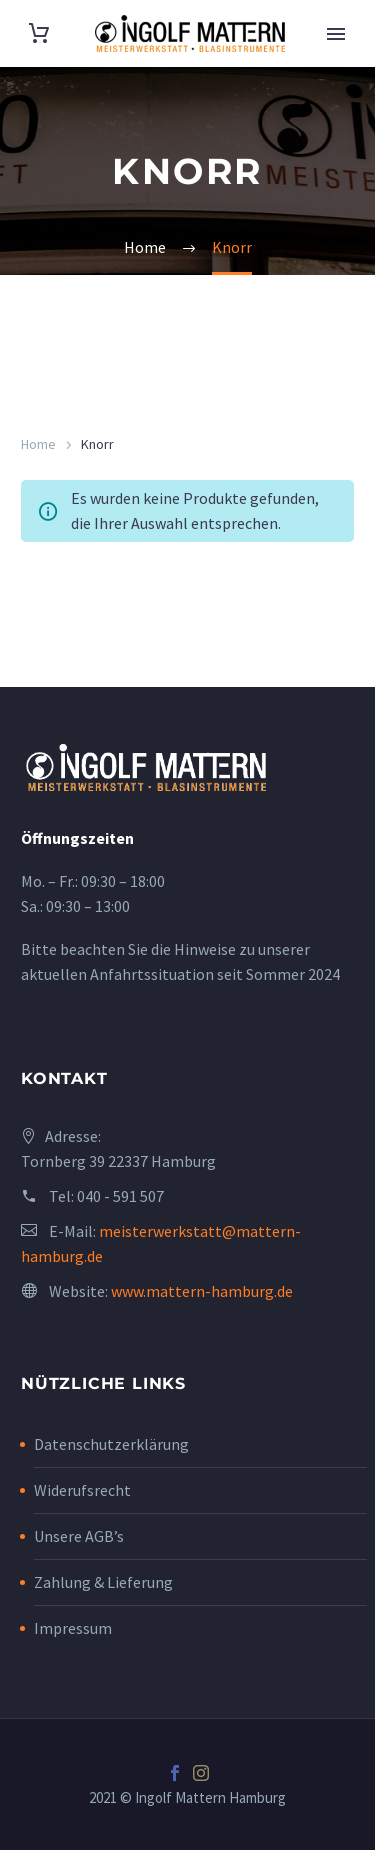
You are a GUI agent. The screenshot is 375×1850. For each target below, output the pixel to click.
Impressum (73, 1628)
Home (38, 444)
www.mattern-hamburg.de (202, 1291)
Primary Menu (336, 34)
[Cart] (39, 33)
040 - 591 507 (120, 1196)
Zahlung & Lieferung (103, 1582)
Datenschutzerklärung (111, 1444)
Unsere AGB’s (79, 1536)
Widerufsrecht (82, 1490)
